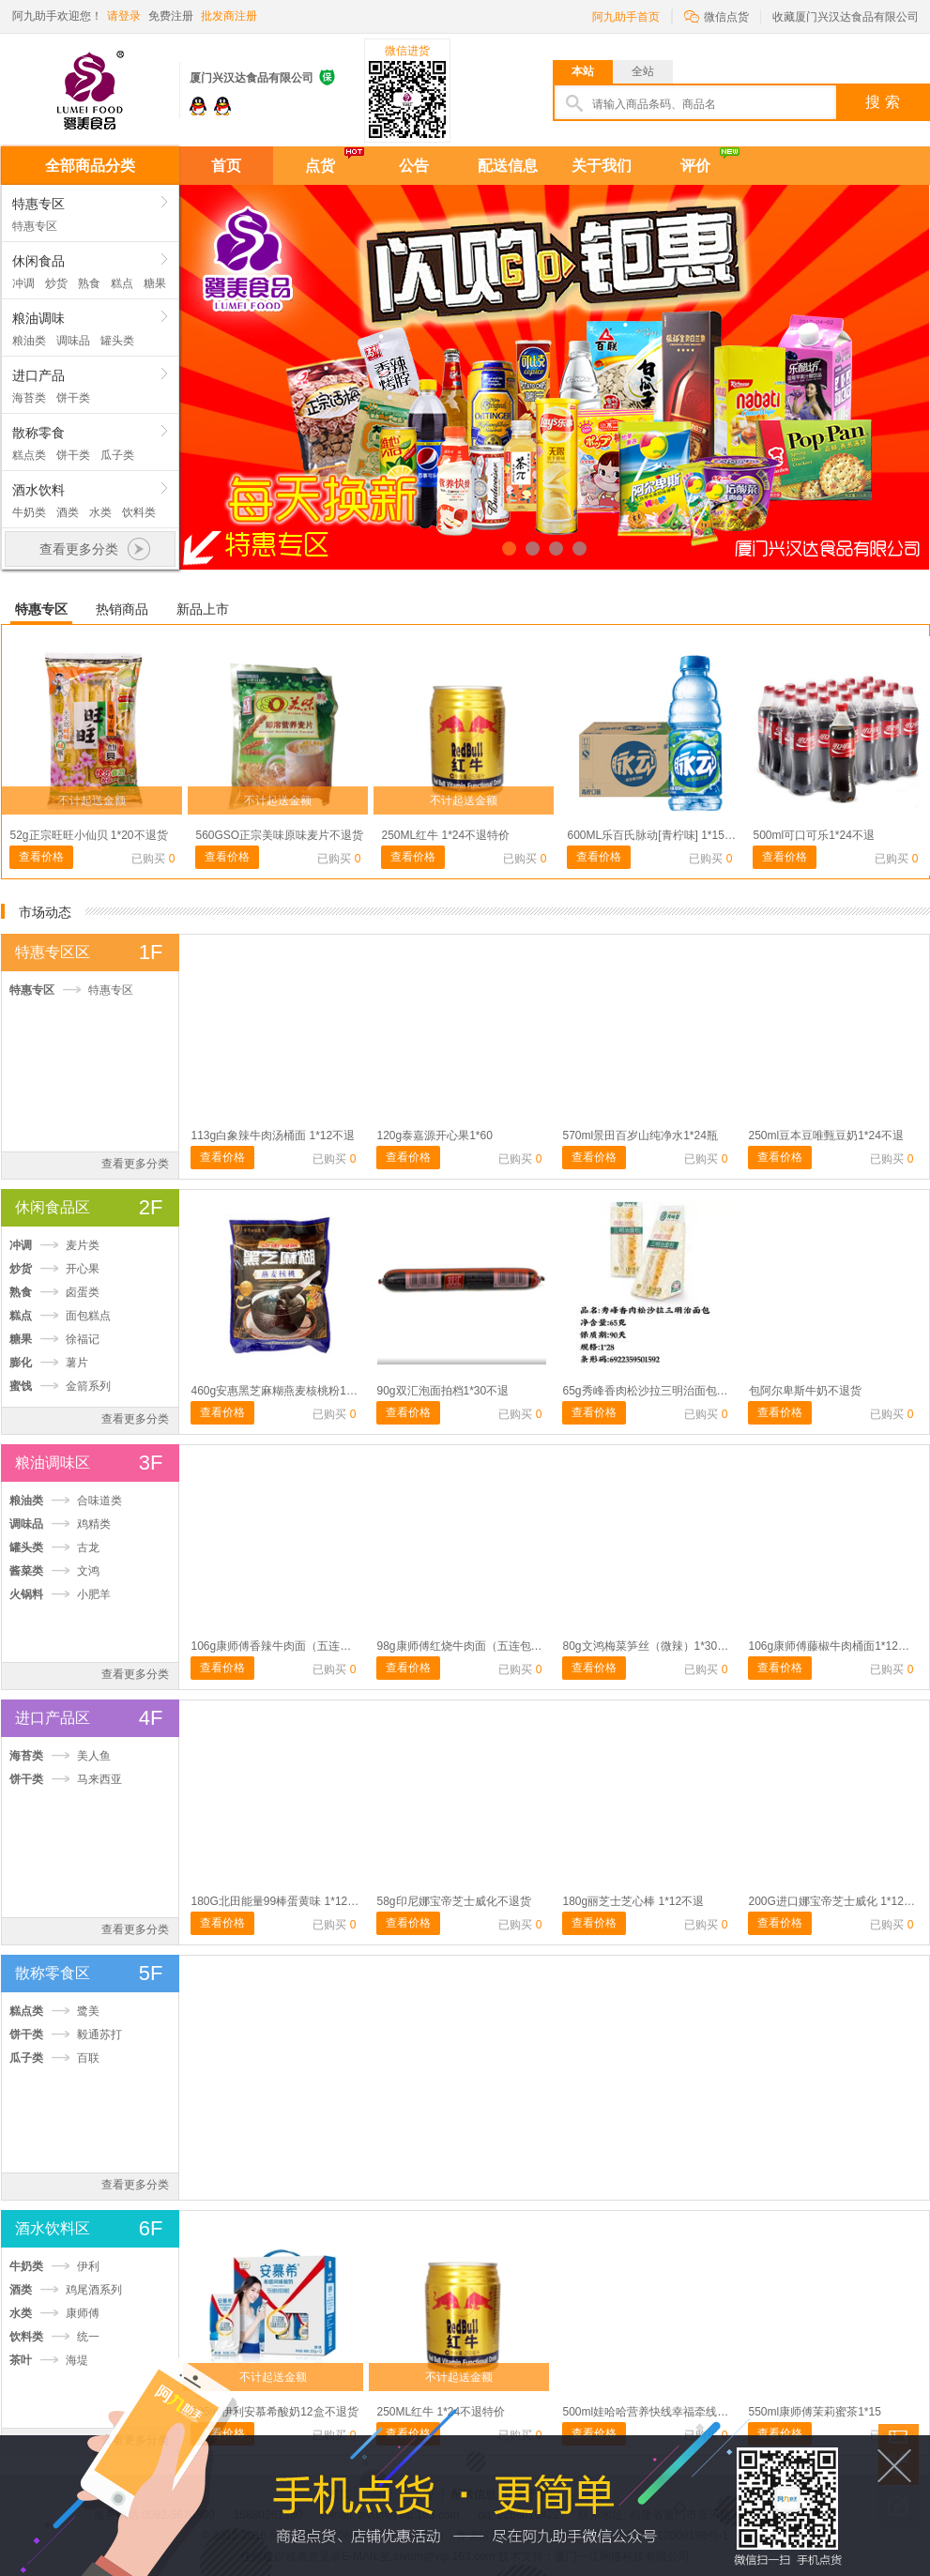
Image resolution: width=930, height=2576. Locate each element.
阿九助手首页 (626, 16)
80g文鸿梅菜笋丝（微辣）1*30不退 (651, 1646)
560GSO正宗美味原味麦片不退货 (280, 835)
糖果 (155, 283)
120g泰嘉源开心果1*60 (435, 1135)
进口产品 (38, 375)
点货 (320, 166)
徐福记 (82, 1339)
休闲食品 (38, 260)
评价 (695, 166)
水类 (100, 512)
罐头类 (117, 340)
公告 (414, 166)
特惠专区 (38, 203)
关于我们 (602, 166)
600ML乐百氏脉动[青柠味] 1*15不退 (657, 835)
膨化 (20, 1362)
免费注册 (170, 16)
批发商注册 (229, 16)
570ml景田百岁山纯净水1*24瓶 (640, 1135)
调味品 (73, 340)
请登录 (124, 16)
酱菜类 (26, 1571)
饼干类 (73, 397)
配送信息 (508, 166)
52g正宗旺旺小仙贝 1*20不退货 (89, 835)
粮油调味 (38, 318)
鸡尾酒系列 (94, 2289)
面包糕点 (88, 1315)
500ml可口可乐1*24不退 (814, 835)
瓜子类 (117, 455)
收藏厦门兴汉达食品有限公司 (845, 16)
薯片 (77, 1362)
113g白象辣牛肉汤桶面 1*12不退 (273, 1135)
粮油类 (29, 340)
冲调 (23, 283)
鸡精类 (94, 1524)
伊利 (88, 2266)
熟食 (89, 283)
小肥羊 (94, 1594)
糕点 (122, 283)
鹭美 (88, 2011)
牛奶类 (29, 512)
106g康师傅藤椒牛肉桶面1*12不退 (835, 1646)
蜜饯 (20, 1386)
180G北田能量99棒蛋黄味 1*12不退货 (286, 1901)
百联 (88, 2058)
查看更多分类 (135, 1163)
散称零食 (38, 432)
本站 (583, 71)
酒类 (67, 512)
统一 (88, 2336)
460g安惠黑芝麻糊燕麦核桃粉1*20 (277, 1390)
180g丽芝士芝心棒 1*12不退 (634, 1901)
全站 (643, 71)
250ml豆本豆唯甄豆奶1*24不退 (826, 1135)
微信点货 (716, 15)
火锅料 (26, 1594)
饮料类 (139, 512)
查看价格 (41, 856)
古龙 (88, 1547)
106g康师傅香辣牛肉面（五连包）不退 (288, 1646)
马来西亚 (99, 1779)
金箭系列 (88, 1386)
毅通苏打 (99, 2034)
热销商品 (122, 609)
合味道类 (99, 1500)
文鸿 (88, 1571)
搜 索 (882, 102)
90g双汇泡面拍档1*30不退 (443, 1390)
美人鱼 (94, 1755)
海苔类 (29, 397)
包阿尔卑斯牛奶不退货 (805, 1390)
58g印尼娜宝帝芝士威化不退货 (454, 1901)
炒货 (56, 283)
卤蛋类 (82, 1292)
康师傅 (82, 2313)
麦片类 (82, 1245)
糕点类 (29, 455)
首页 (226, 166)
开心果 (82, 1268)
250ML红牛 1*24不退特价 (446, 835)
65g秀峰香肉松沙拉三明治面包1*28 (651, 1390)
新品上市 (202, 609)
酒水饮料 (38, 489)
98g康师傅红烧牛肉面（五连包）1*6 (468, 1646)
